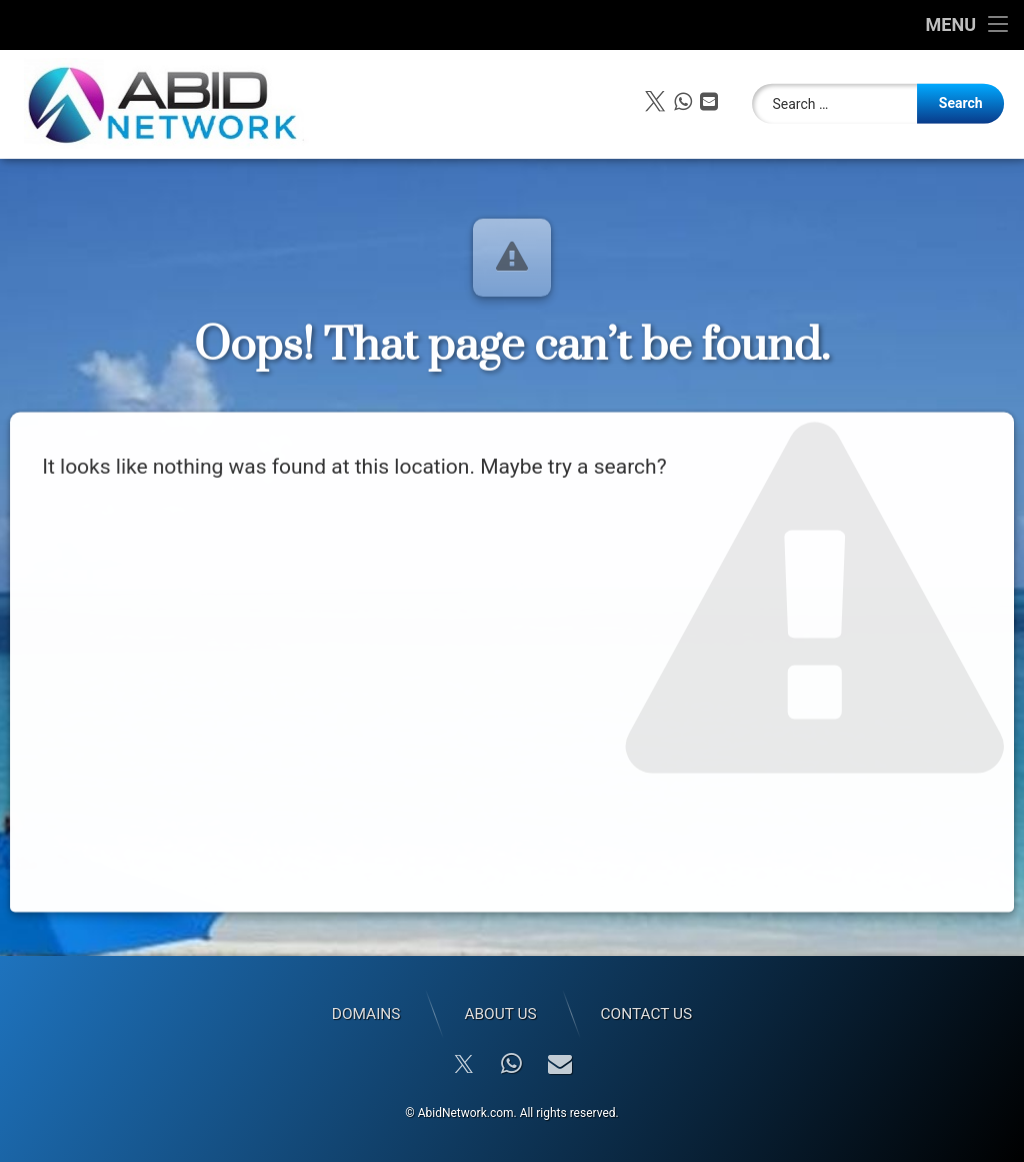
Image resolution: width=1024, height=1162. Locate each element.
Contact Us (647, 1014)
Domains (366, 1014)
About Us (500, 1014)
